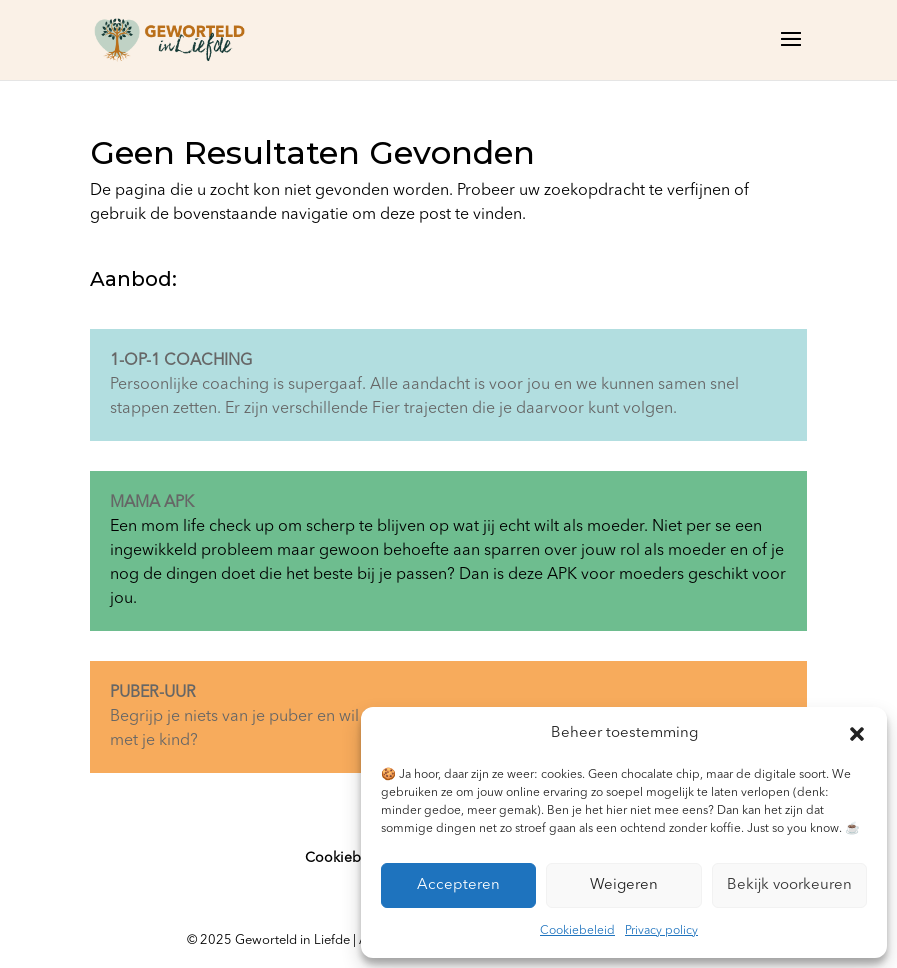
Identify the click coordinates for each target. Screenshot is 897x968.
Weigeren (624, 885)
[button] (857, 734)
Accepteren (458, 885)
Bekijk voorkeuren (789, 885)
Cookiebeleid (577, 931)
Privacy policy (661, 931)
